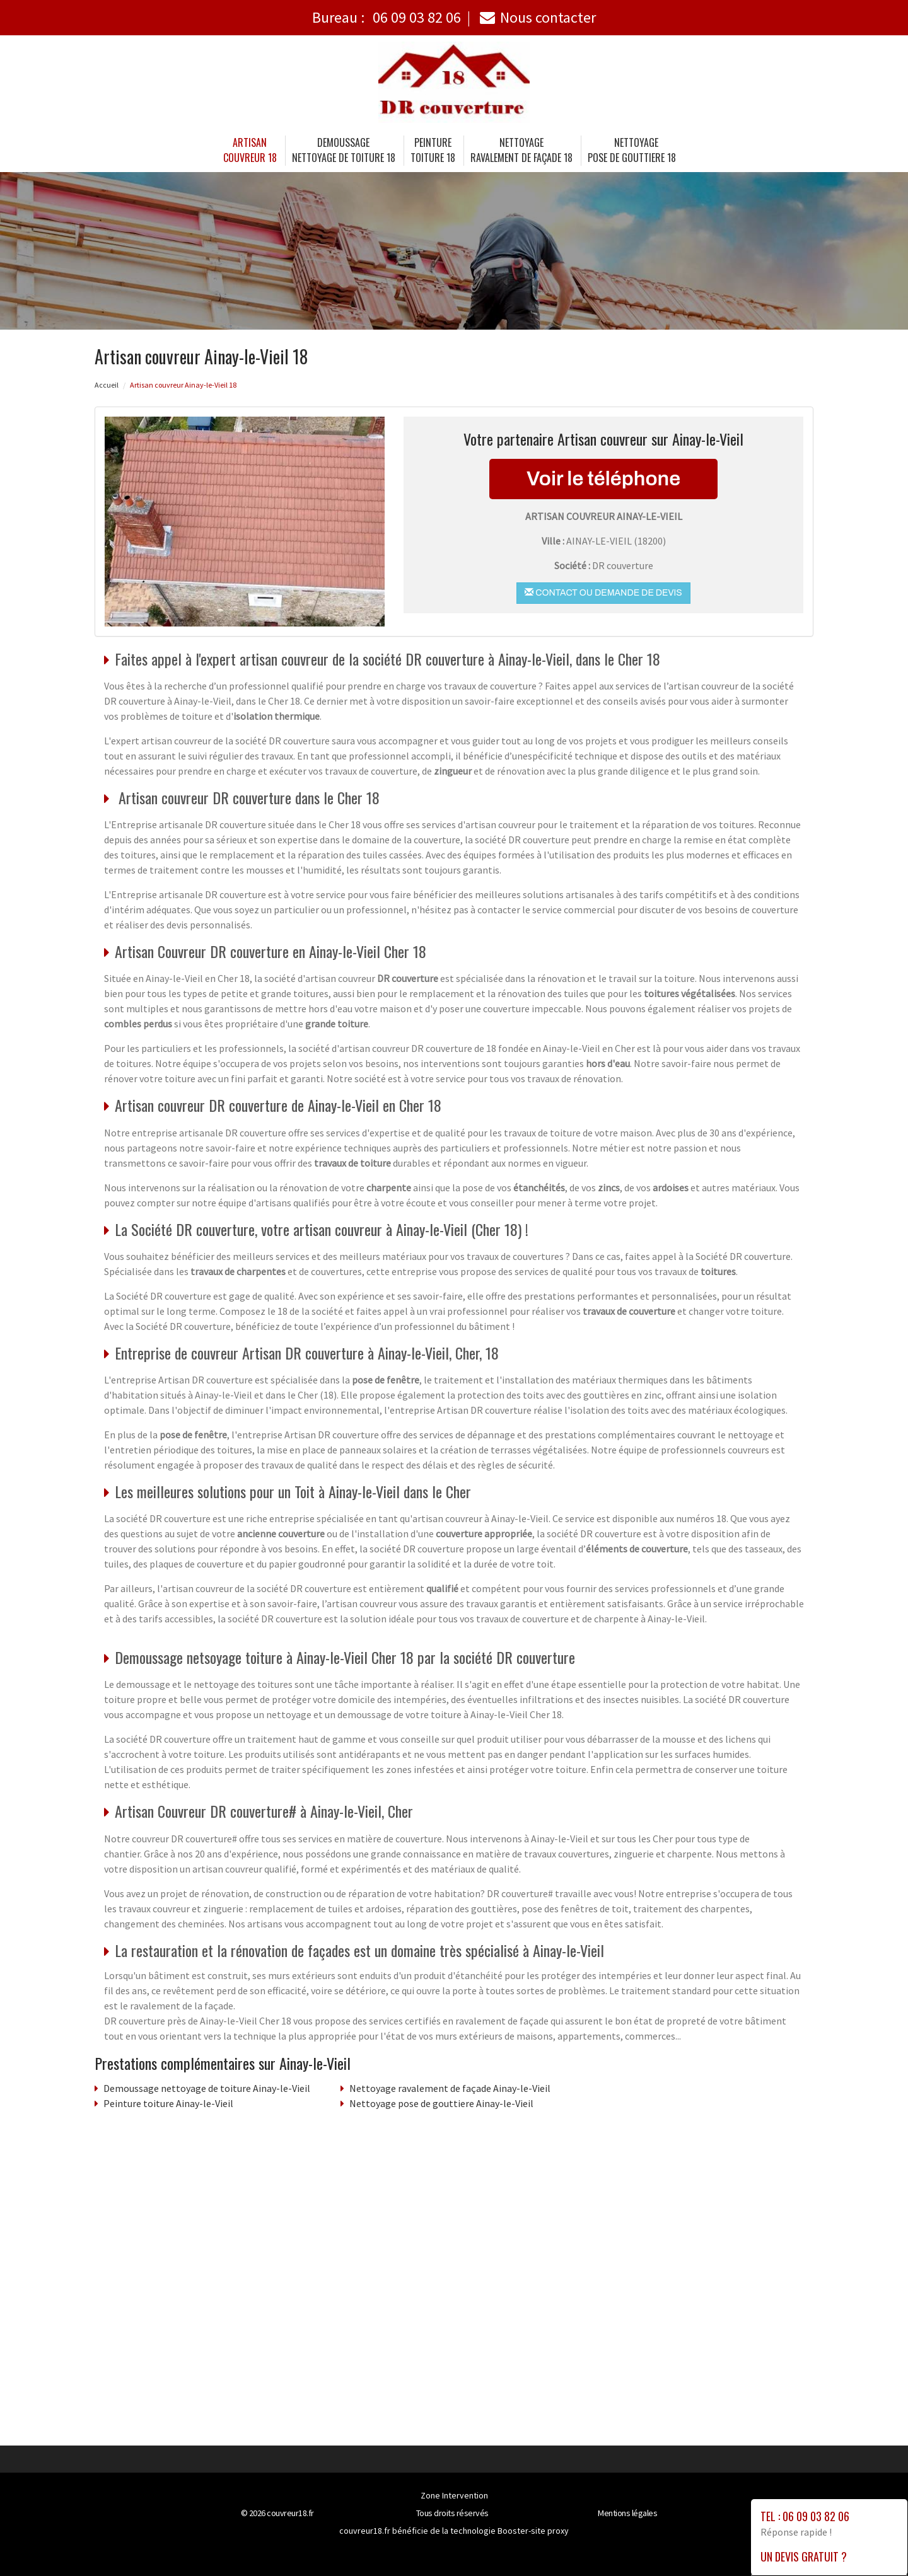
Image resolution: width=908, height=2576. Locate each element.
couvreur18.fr (290, 2513)
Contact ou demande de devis (603, 592)
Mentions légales (627, 2513)
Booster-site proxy (533, 2530)
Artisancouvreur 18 (250, 150)
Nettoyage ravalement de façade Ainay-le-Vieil (449, 2088)
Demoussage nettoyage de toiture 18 (343, 150)
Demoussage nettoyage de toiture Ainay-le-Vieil (206, 2088)
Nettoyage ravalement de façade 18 (521, 150)
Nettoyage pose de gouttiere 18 (632, 150)
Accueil (107, 385)
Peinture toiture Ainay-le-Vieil (168, 2103)
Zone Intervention (454, 2495)
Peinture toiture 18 (432, 150)
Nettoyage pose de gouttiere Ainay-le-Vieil (441, 2103)
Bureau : (386, 17)
